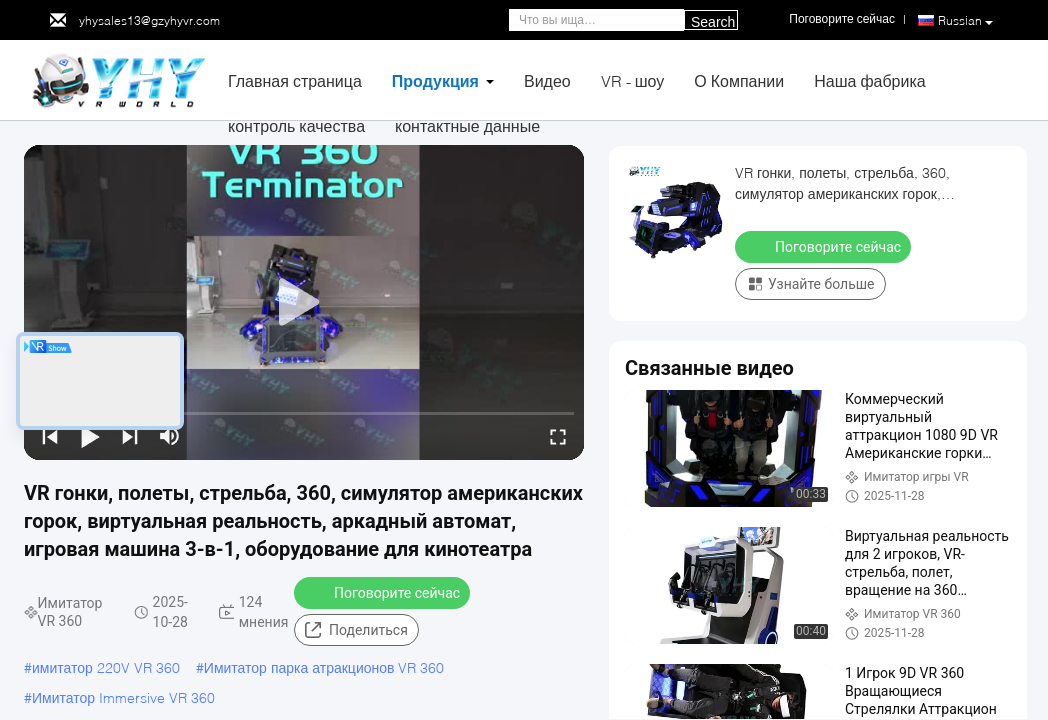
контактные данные (467, 125)
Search (713, 22)
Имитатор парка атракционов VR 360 (324, 667)
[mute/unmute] (170, 436)
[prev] (50, 436)
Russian (965, 21)
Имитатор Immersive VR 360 (123, 697)
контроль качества (296, 125)
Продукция (435, 80)
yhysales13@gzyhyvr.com (149, 20)
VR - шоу (633, 80)
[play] (304, 303)
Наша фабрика (870, 80)
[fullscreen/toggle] (558, 436)
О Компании (739, 80)
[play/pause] (90, 436)
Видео (547, 80)
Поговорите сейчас (384, 592)
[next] (130, 436)
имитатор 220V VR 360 (106, 667)
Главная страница (295, 80)
